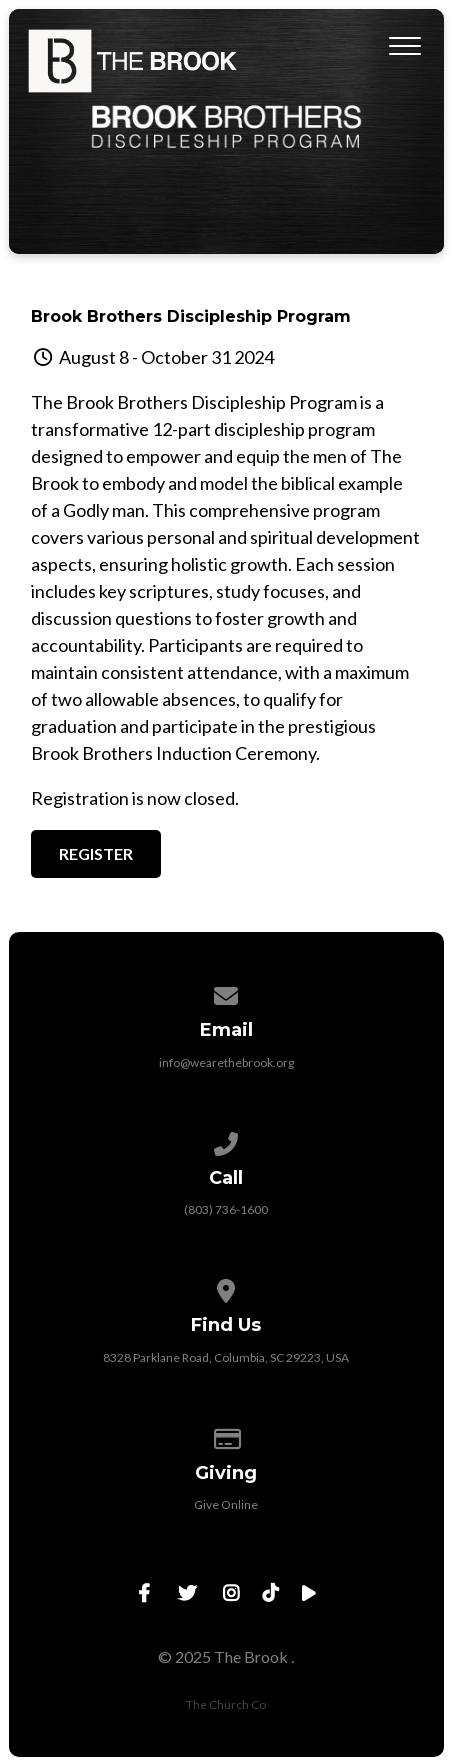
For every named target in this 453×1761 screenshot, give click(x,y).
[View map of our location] (227, 1287)
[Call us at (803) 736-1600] (227, 1140)
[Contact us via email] (227, 992)
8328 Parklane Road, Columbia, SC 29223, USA (226, 1357)
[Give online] (227, 1435)
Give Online (226, 1504)
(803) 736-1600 (226, 1209)
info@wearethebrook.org (226, 1062)
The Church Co (226, 1704)
